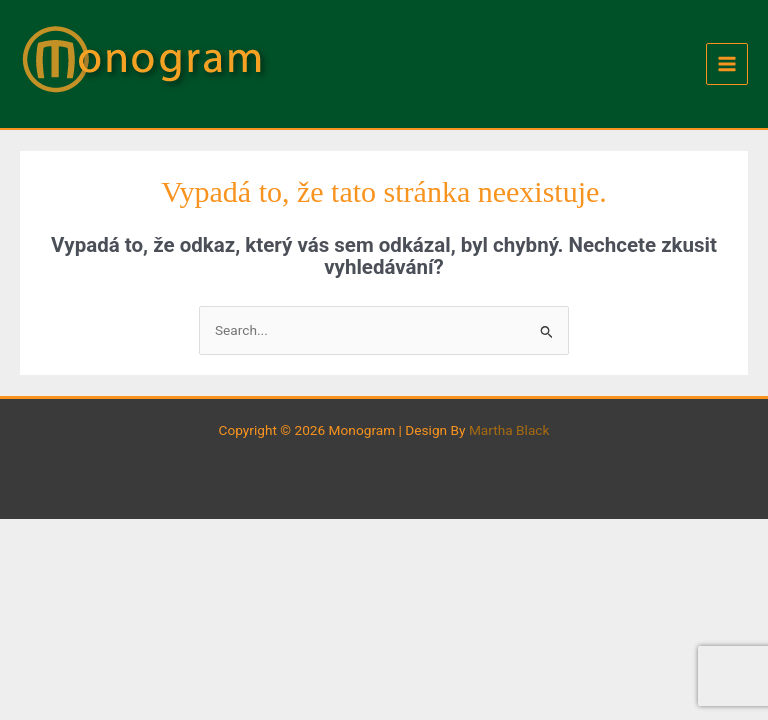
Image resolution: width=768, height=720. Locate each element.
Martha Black (509, 430)
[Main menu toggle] (727, 64)
